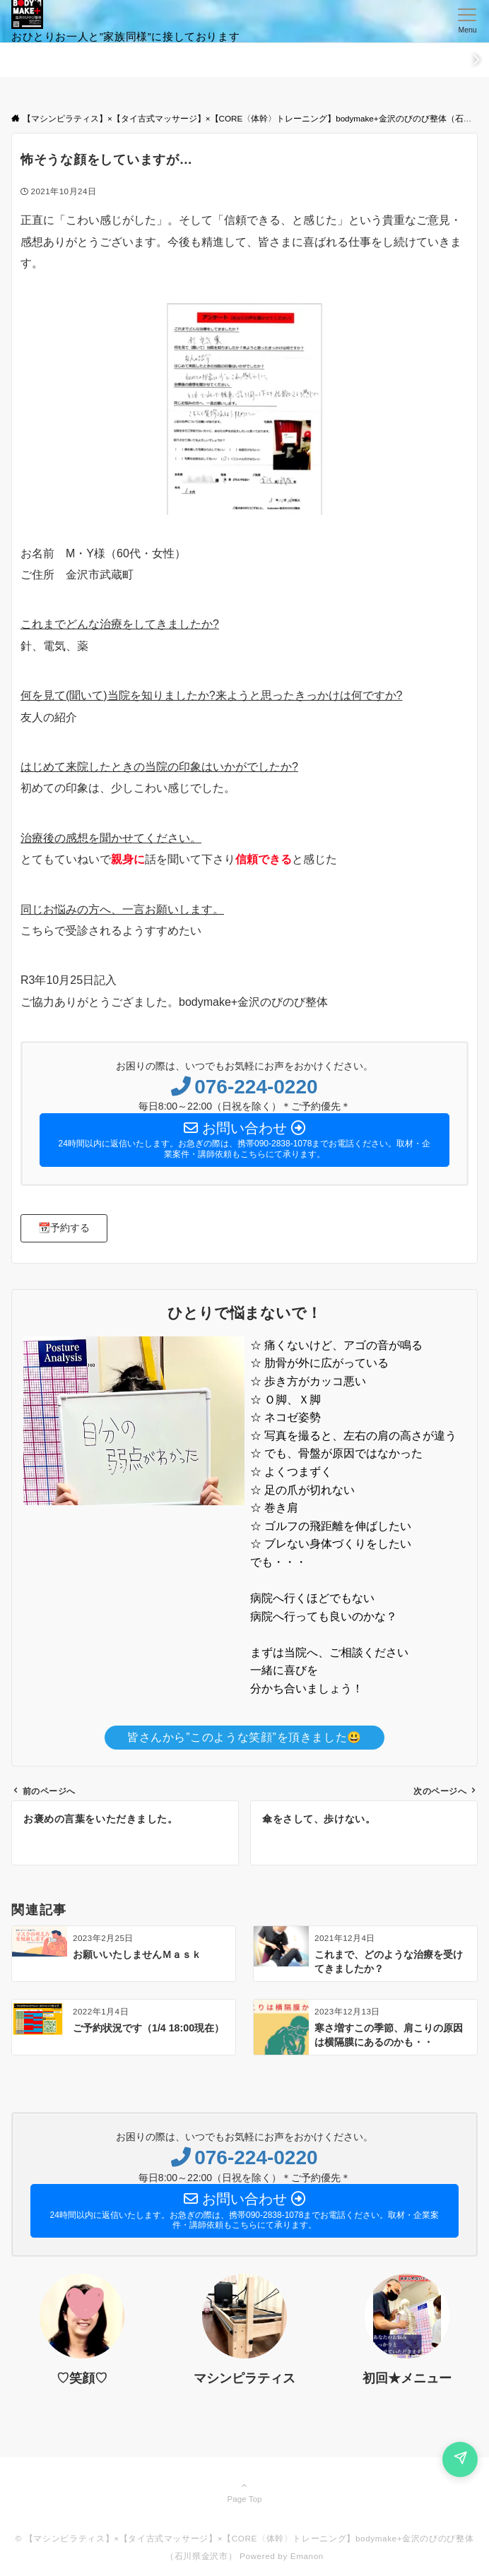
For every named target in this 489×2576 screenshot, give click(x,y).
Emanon (307, 2555)
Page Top (244, 2492)
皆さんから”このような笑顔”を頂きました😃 (244, 1737)
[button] (63, 1228)
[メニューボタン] (467, 21)
